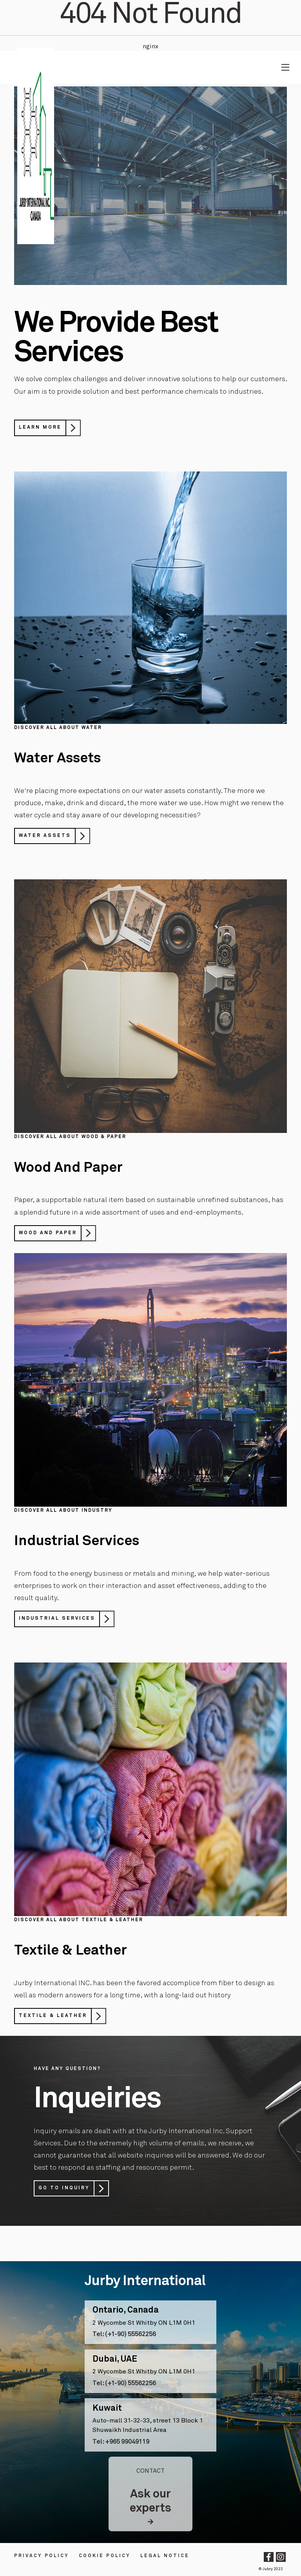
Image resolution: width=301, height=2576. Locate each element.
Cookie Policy (105, 2556)
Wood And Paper (48, 1233)
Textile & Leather (53, 2015)
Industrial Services (57, 1618)
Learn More (40, 427)
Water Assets (45, 835)
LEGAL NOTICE (164, 2556)
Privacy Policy (41, 2556)
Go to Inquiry (64, 2188)
